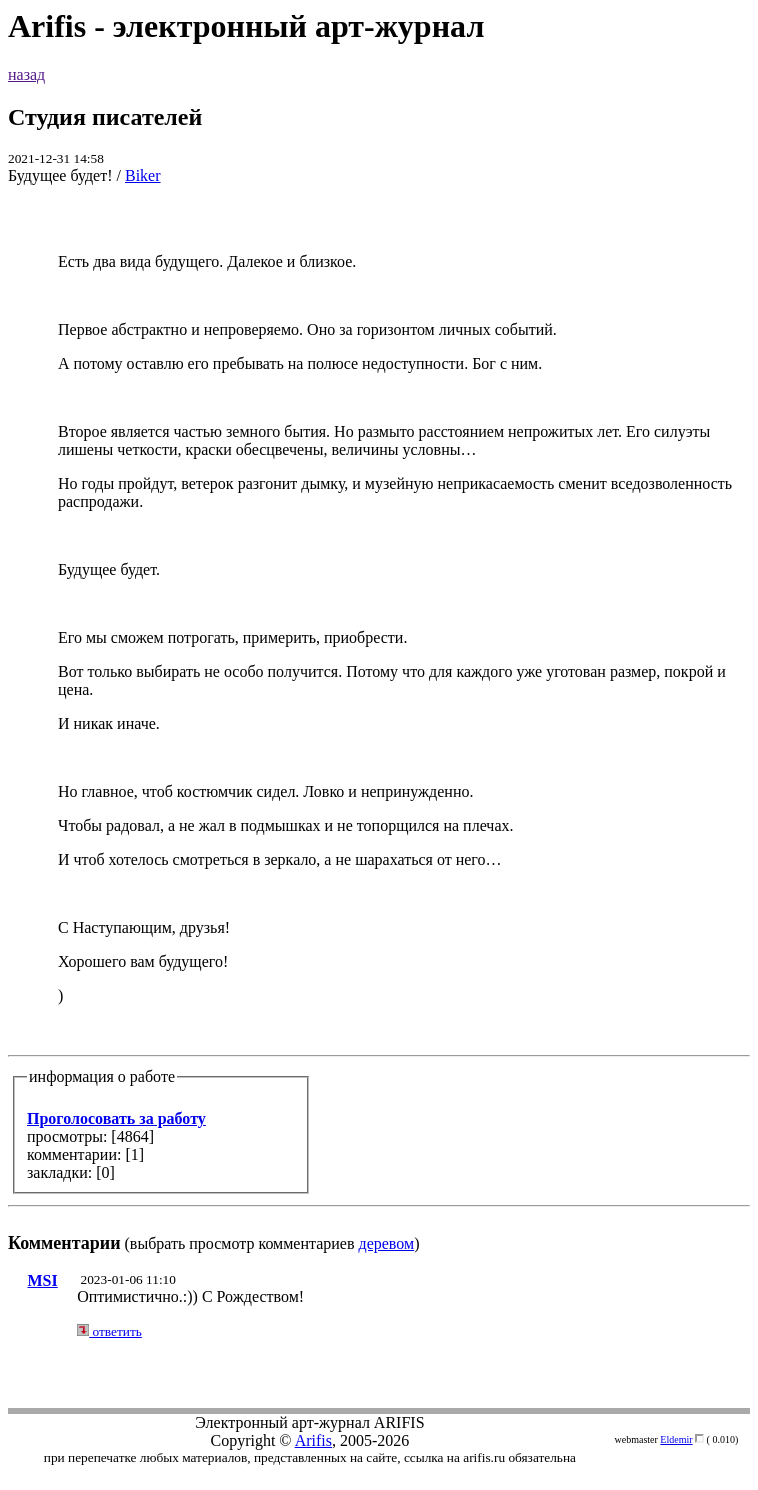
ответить (109, 1331)
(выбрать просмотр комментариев (379, 735)
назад (26, 74)
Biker (143, 175)
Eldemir (676, 1439)
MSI (42, 1280)
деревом (387, 1243)
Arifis (313, 1440)
